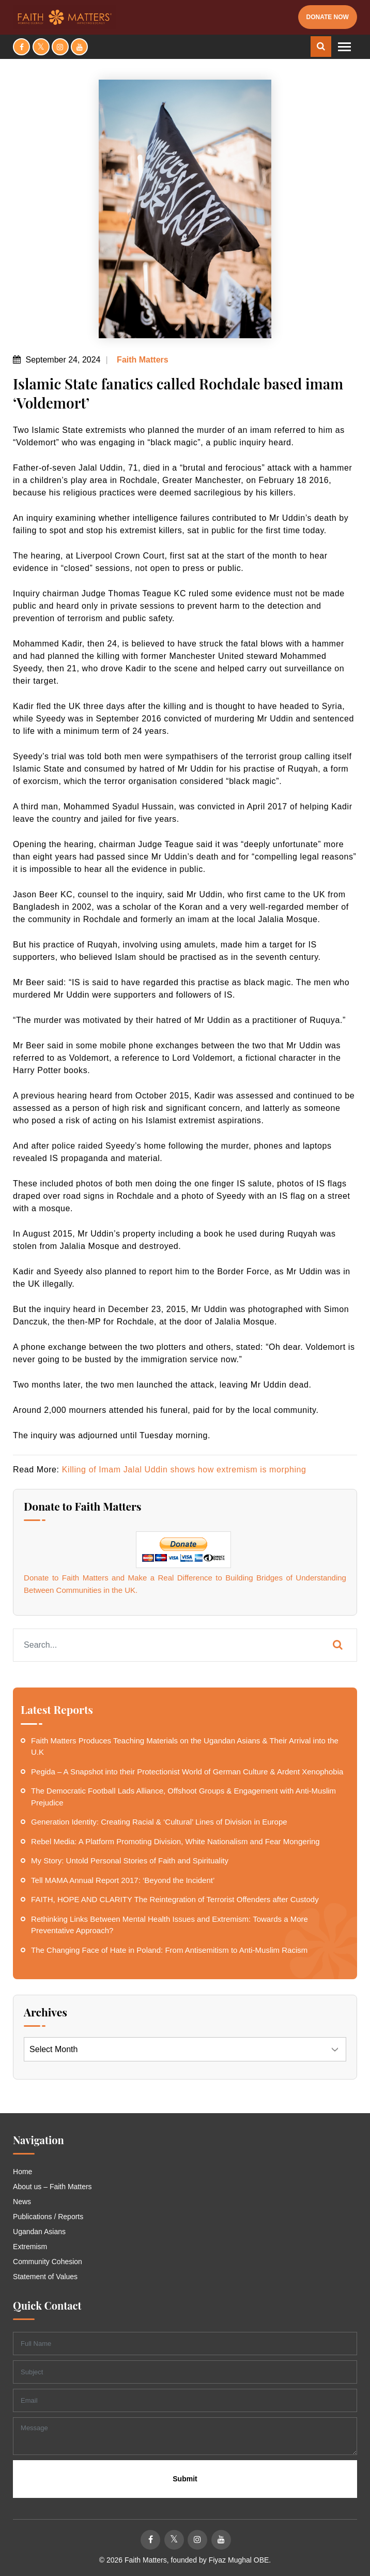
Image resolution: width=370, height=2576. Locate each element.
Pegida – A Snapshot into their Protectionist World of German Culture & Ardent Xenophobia (187, 1771)
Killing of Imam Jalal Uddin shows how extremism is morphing (184, 1469)
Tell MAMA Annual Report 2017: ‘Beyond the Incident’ (122, 1880)
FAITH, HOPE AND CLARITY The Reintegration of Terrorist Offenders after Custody (175, 1899)
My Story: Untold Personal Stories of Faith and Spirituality (129, 1860)
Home (22, 2171)
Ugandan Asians (39, 2231)
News (22, 2201)
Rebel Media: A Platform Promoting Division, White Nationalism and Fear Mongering (175, 1841)
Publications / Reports (48, 2216)
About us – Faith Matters (52, 2186)
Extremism (30, 2246)
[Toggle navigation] (344, 46)
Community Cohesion (47, 2261)
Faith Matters (141, 359)
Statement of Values (45, 2276)
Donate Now (327, 17)
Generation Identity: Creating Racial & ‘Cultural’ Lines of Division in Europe (159, 1821)
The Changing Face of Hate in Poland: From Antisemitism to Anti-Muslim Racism (169, 1950)
